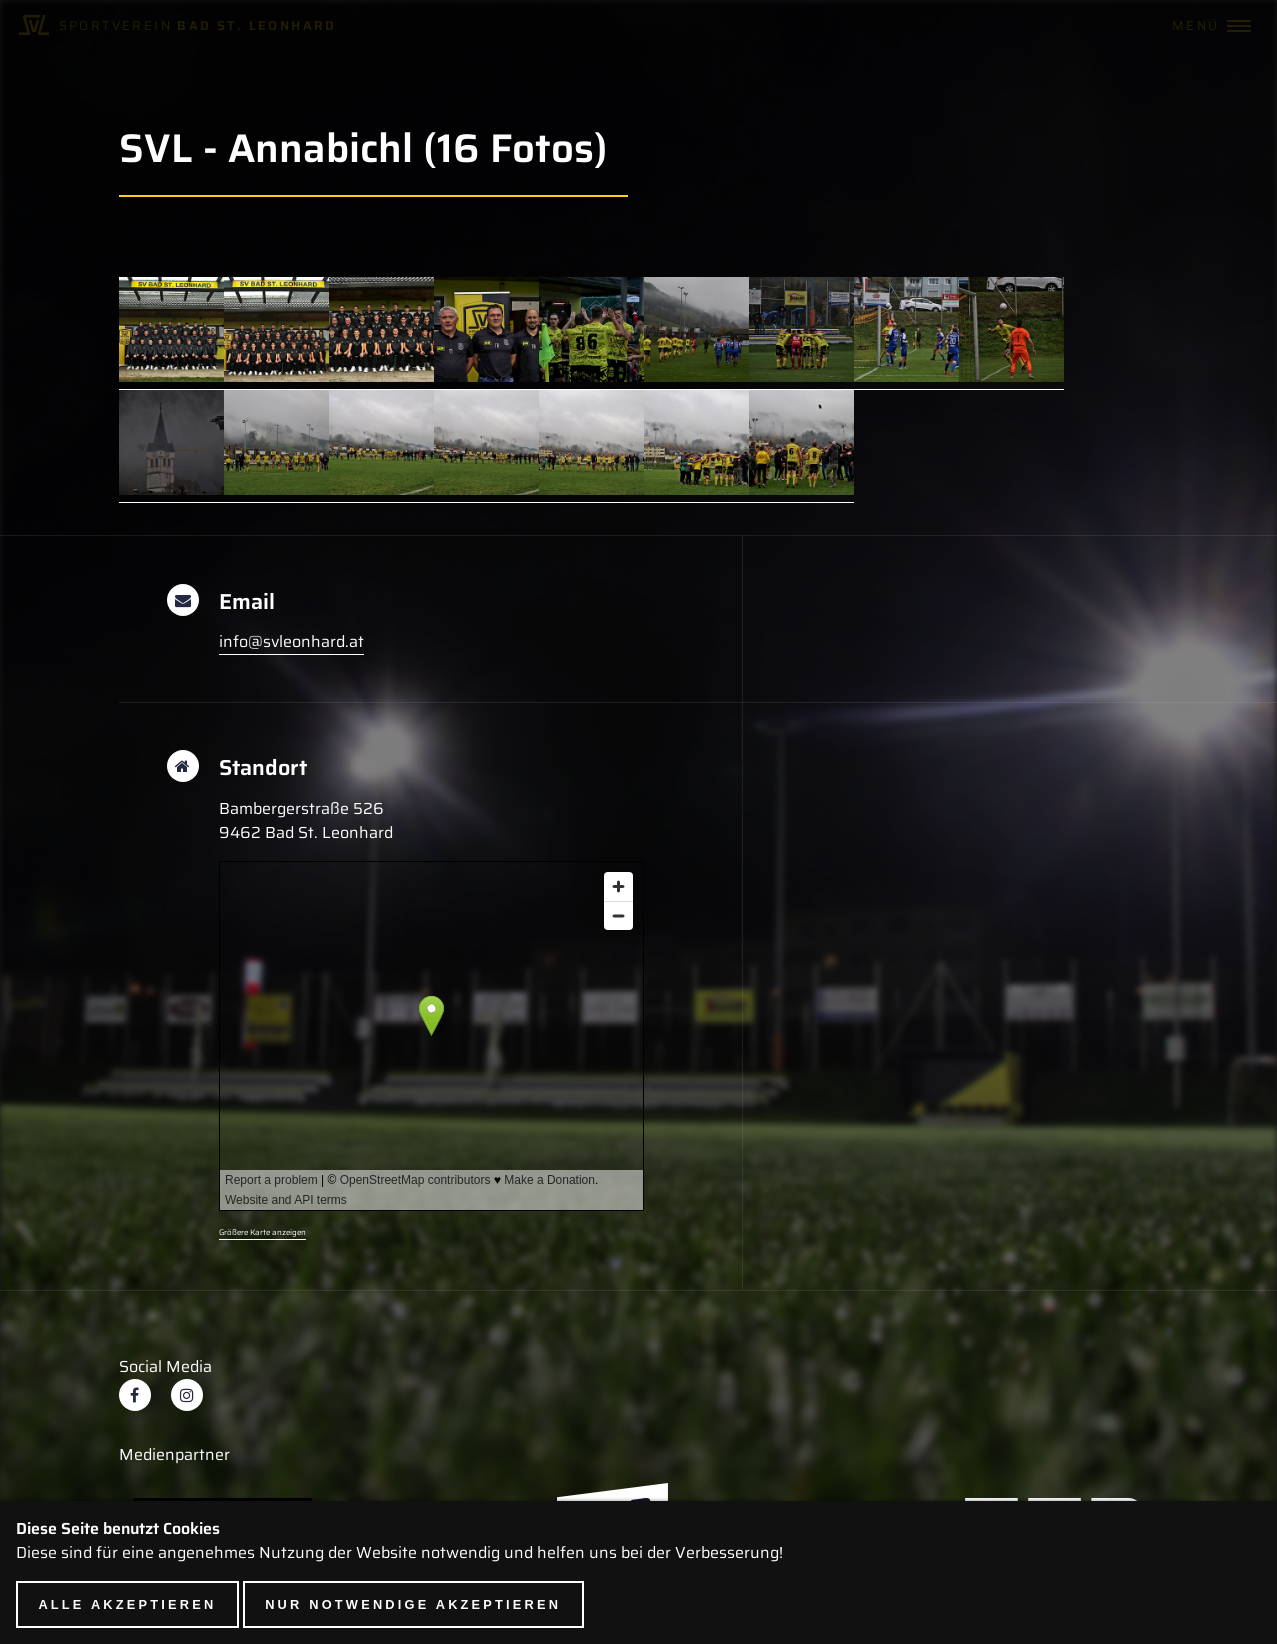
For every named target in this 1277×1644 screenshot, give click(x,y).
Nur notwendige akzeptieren (413, 1604)
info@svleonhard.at (291, 641)
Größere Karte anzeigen (262, 1232)
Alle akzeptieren (127, 1604)
